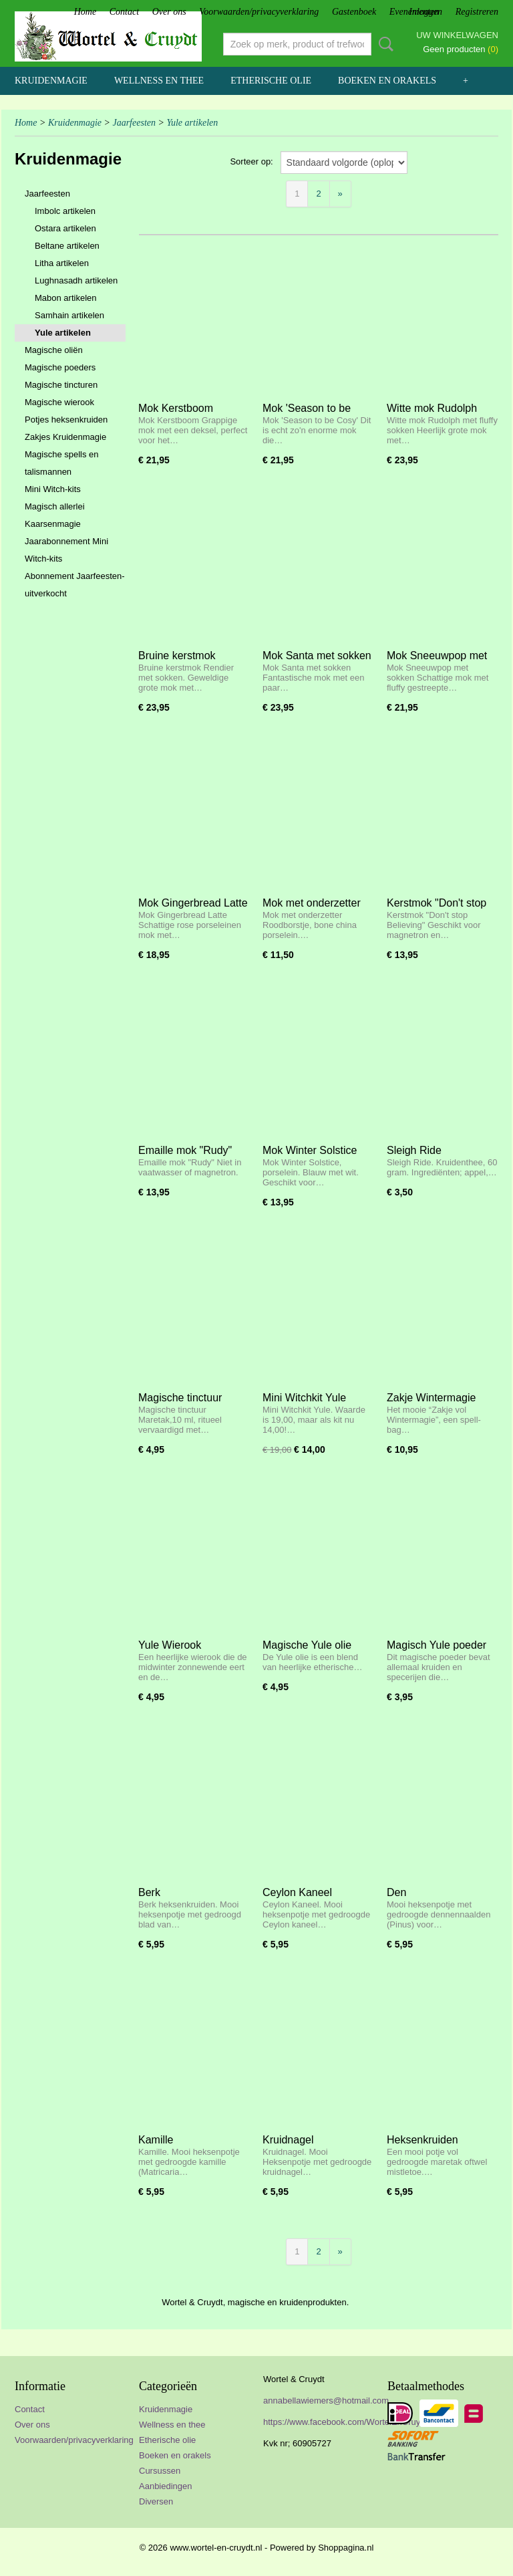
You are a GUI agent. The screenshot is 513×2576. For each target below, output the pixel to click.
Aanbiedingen (165, 2486)
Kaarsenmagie (53, 524)
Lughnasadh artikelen (76, 280)
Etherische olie (270, 81)
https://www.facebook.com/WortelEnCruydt (345, 2422)
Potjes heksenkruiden (66, 420)
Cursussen (159, 2471)
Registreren (477, 12)
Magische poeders (60, 367)
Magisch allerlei (55, 506)
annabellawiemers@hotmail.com (326, 2400)
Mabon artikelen (66, 298)
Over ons (169, 12)
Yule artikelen (192, 123)
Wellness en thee (159, 81)
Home (85, 12)
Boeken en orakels (387, 81)
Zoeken (383, 44)
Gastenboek (354, 12)
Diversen (156, 2501)
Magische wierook (59, 402)
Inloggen (425, 12)
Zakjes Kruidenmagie (65, 437)
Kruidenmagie (51, 81)
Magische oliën (54, 350)
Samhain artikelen (69, 315)
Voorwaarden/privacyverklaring (259, 12)
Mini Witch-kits (53, 489)
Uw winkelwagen (457, 35)
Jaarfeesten (134, 123)
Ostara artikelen (65, 228)
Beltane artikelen (67, 246)
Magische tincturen (61, 385)
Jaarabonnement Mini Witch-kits (66, 550)
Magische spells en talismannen (62, 463)
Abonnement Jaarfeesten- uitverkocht (75, 584)
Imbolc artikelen (65, 211)
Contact (124, 12)
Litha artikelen (62, 263)
